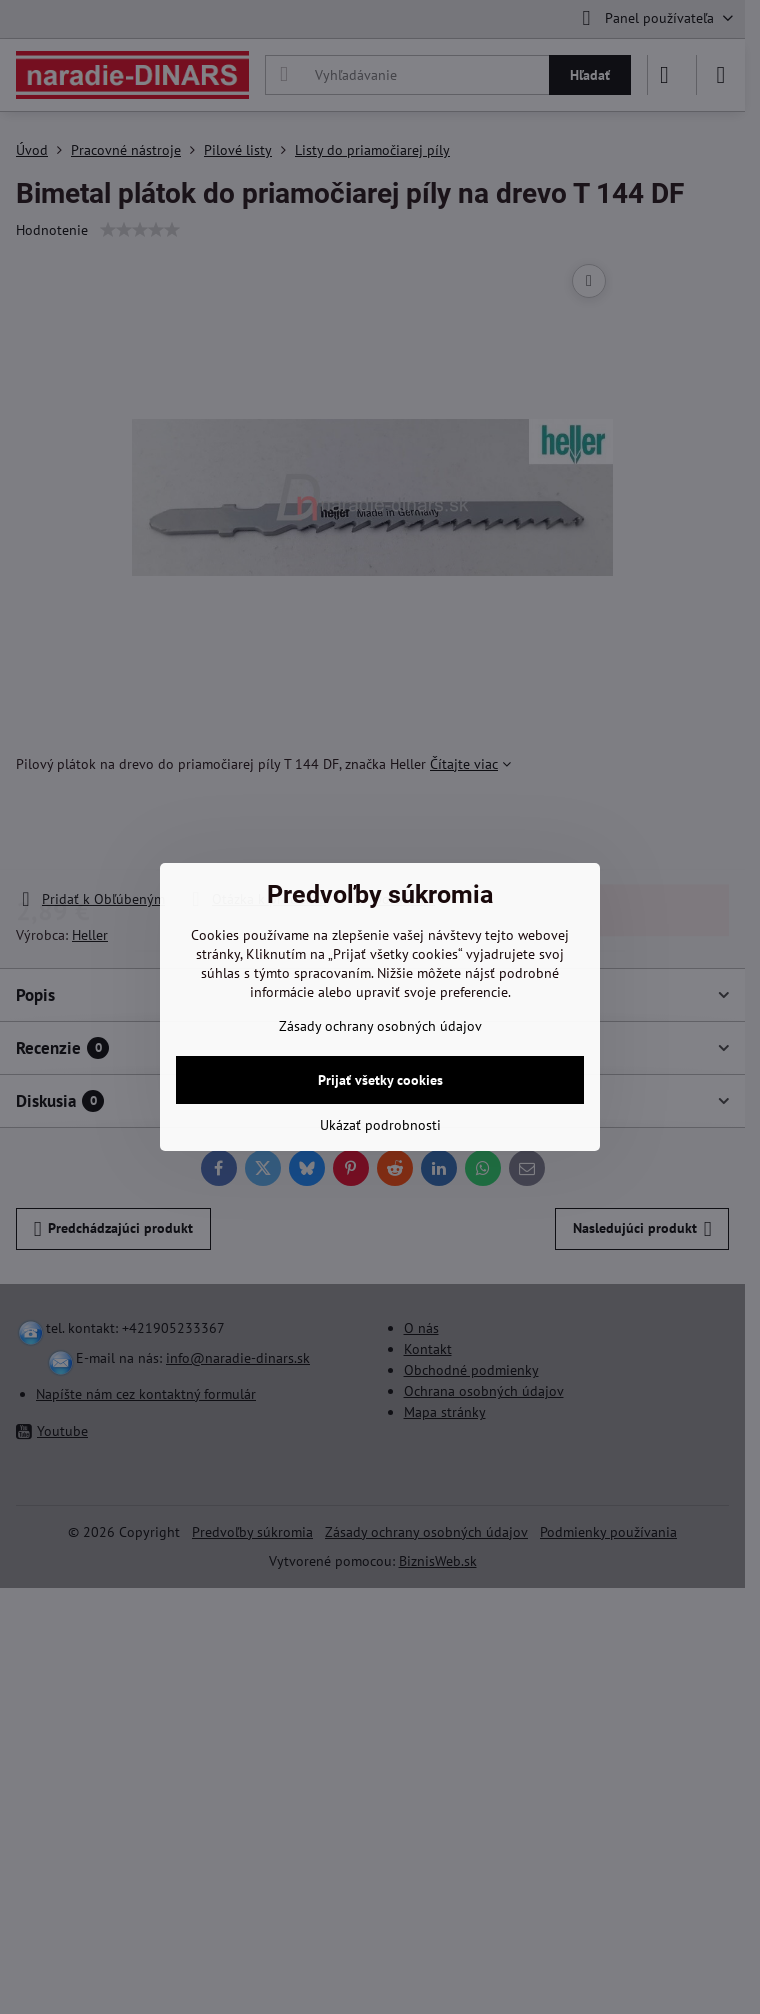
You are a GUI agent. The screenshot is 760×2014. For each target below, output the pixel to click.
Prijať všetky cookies (380, 1080)
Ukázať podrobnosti (380, 1125)
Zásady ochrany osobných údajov (380, 1026)
